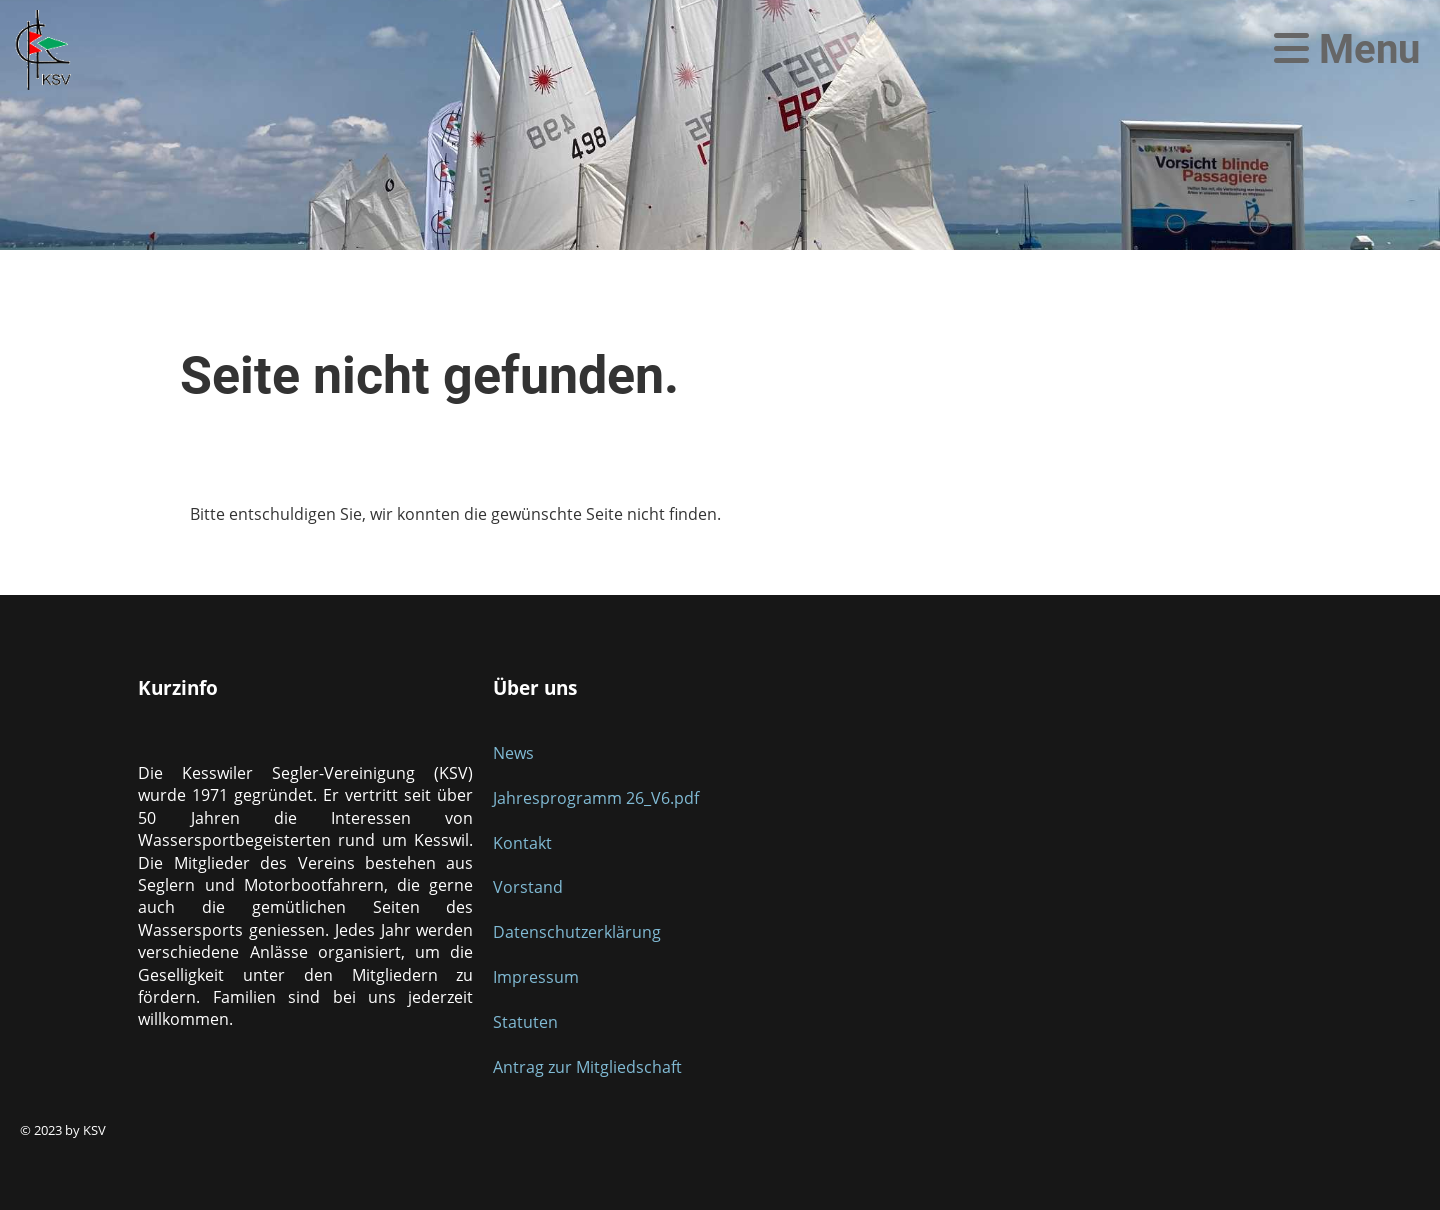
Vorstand (528, 887)
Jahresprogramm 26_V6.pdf (596, 798)
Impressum (536, 977)
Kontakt (522, 843)
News (513, 753)
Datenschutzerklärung (577, 932)
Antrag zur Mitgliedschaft (587, 1067)
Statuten (525, 1022)
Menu (1347, 49)
